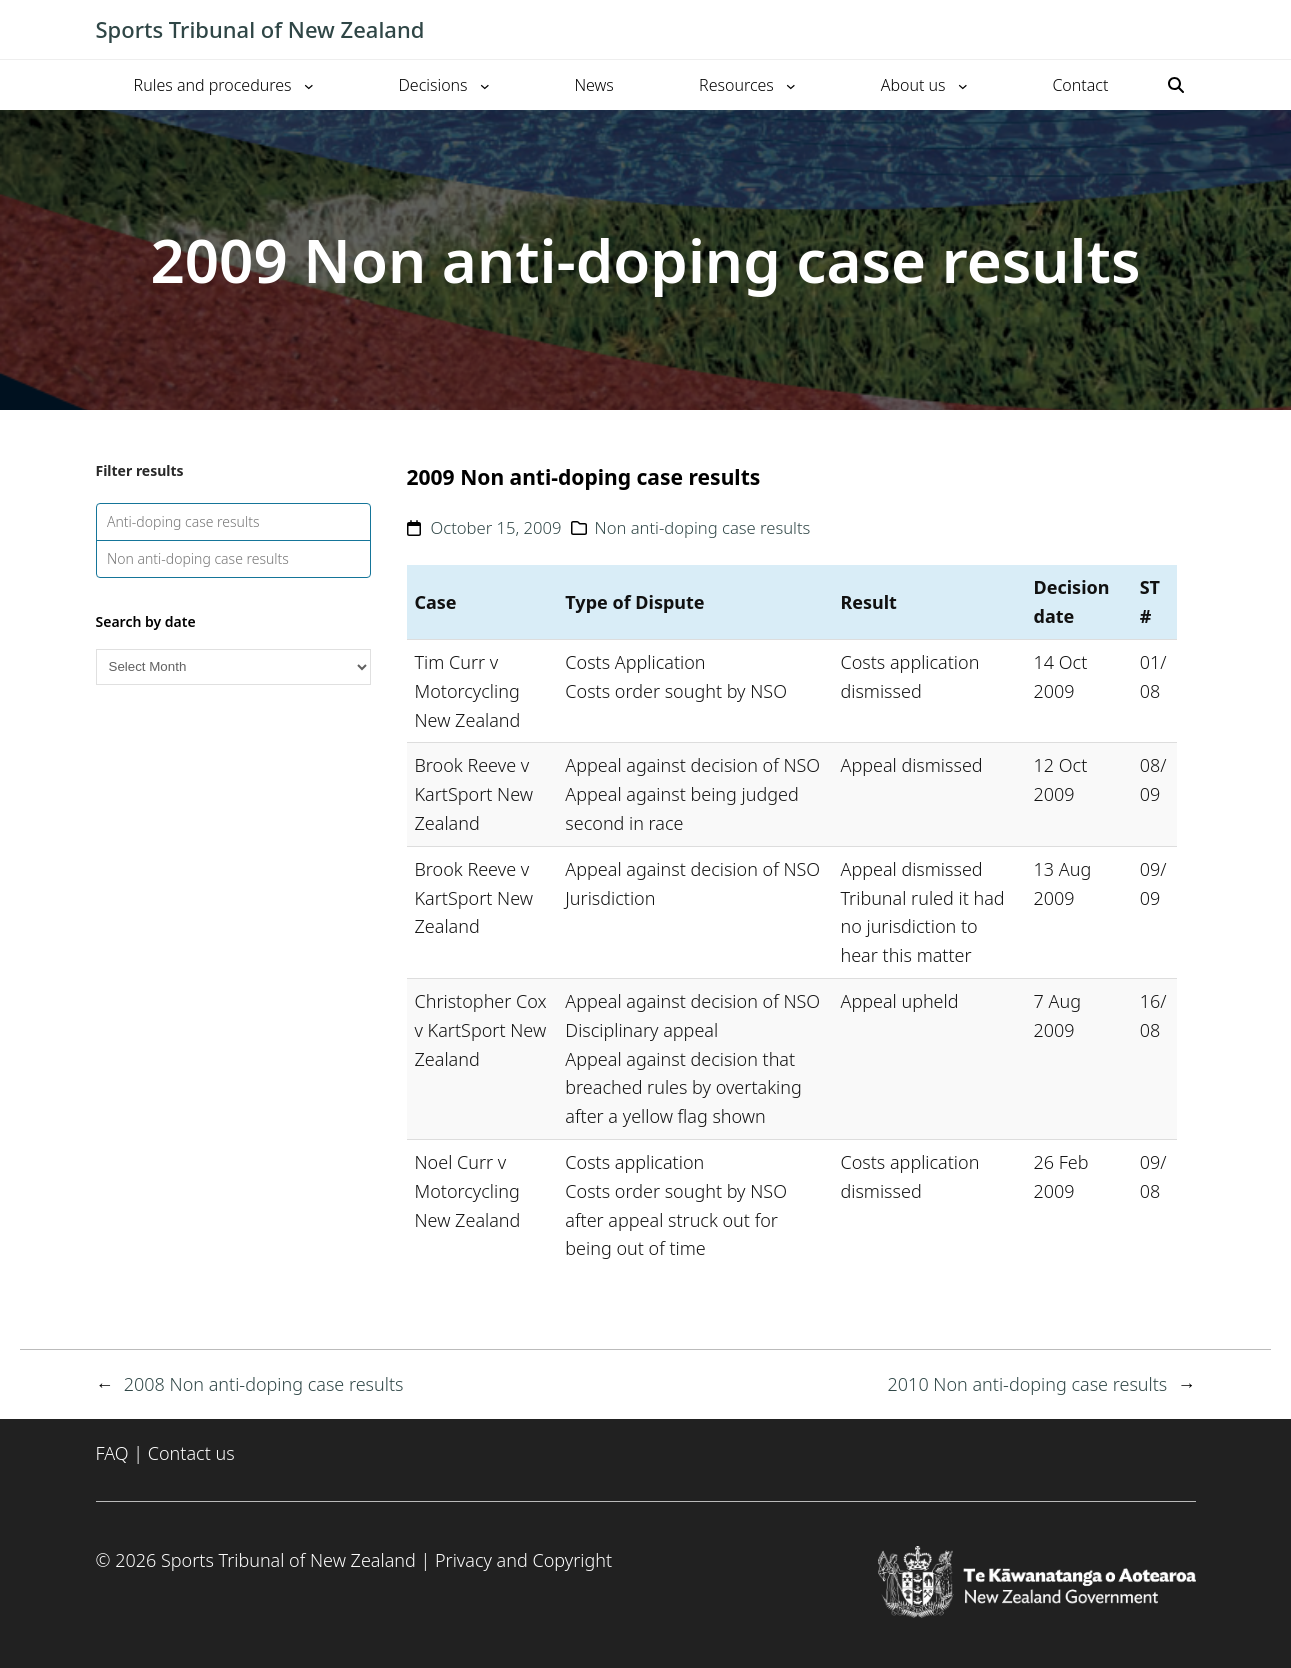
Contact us (191, 1453)
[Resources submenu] (791, 85)
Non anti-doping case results (198, 558)
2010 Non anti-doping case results (1028, 1384)
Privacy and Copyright (523, 1560)
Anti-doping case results (183, 521)
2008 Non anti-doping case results (264, 1384)
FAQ (112, 1453)
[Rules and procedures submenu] (309, 85)
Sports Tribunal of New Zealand (260, 29)
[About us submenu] (963, 85)
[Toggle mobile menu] (1186, 30)
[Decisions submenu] (485, 85)
